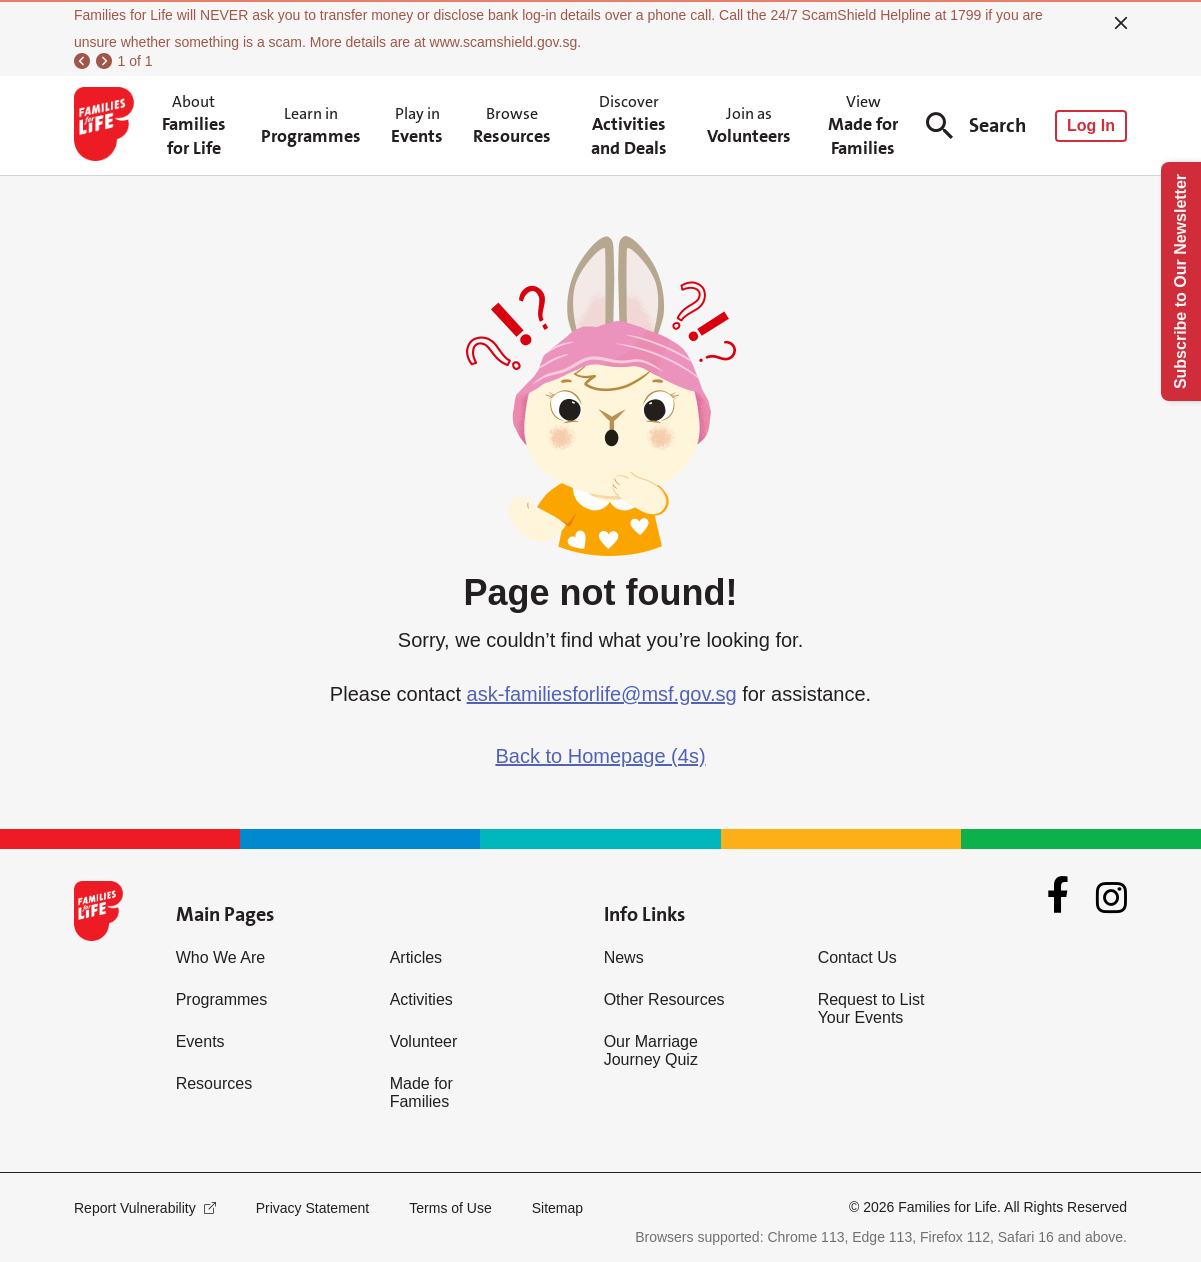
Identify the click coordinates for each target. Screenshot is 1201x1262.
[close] (1121, 23)
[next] (104, 61)
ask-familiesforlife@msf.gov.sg (602, 694)
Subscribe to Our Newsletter (1180, 281)
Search (976, 125)
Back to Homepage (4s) (600, 756)
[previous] (82, 61)
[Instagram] (1111, 897)
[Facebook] (1058, 897)
